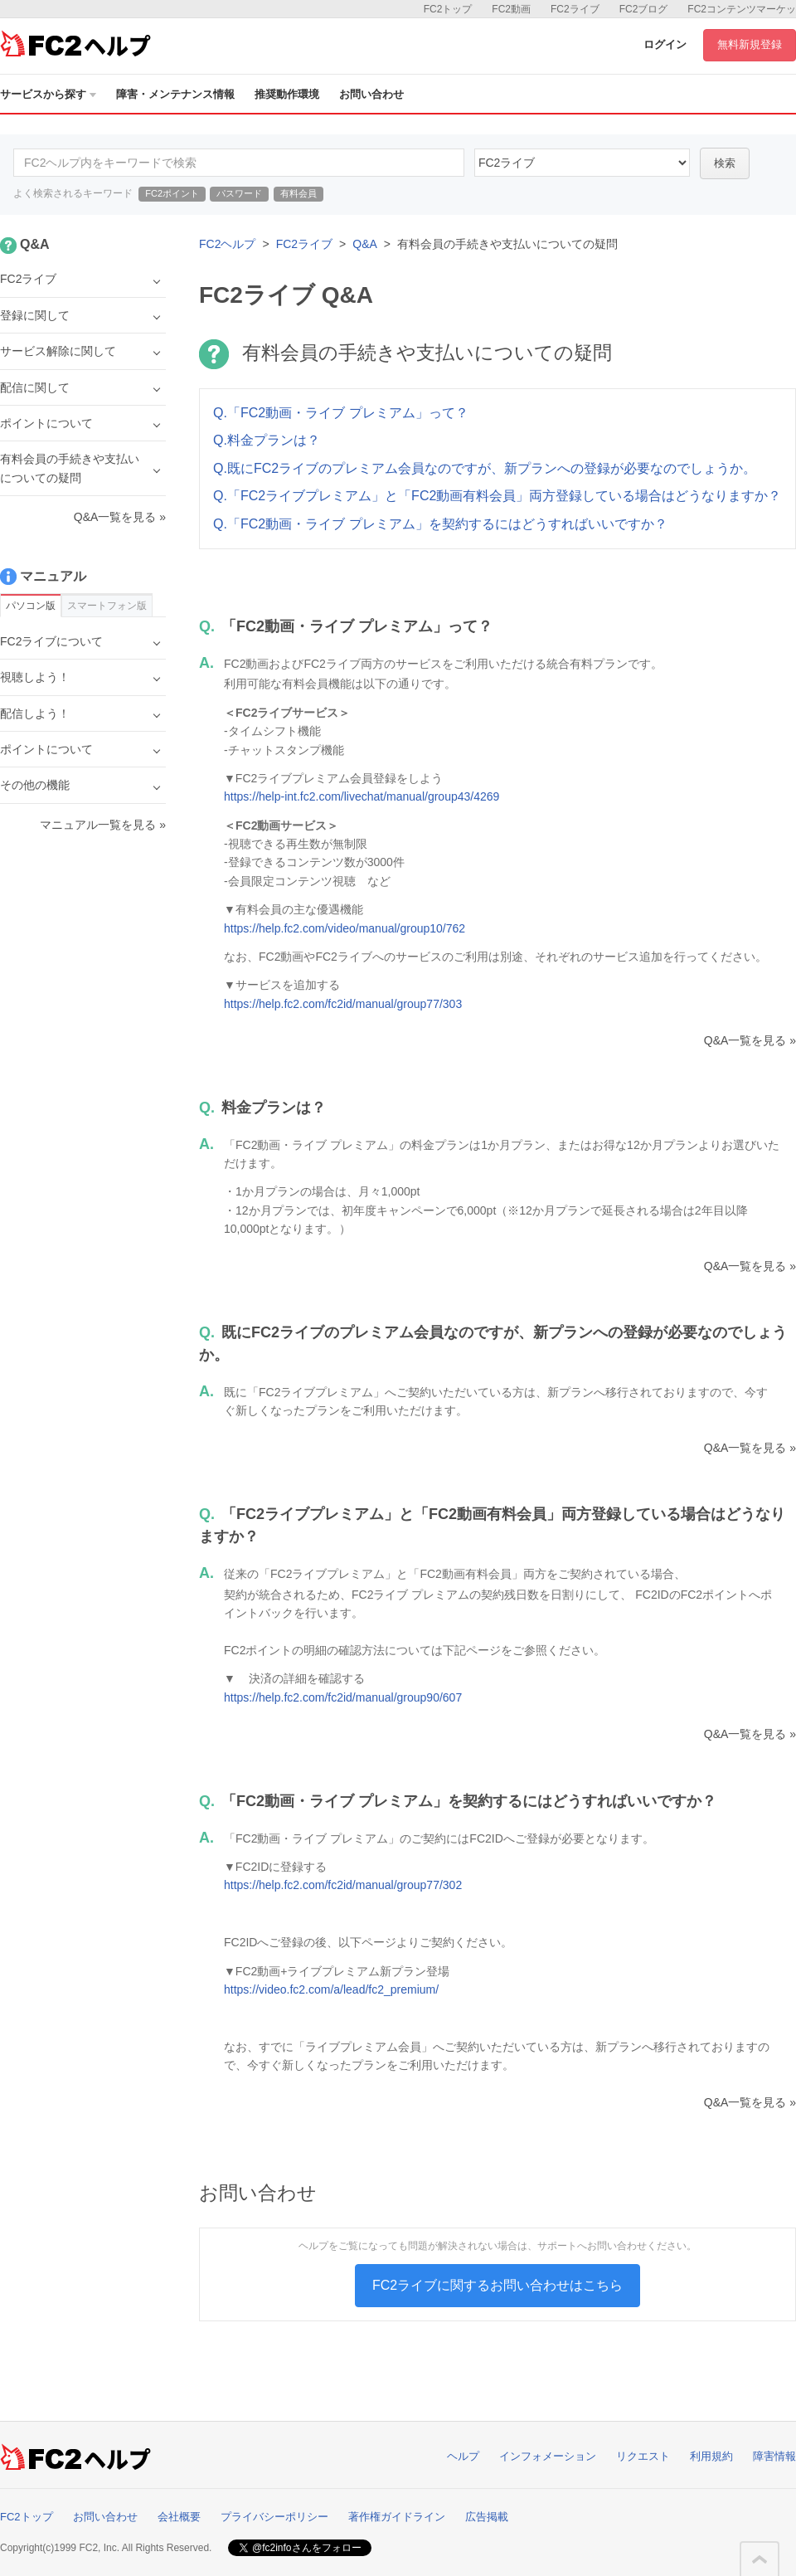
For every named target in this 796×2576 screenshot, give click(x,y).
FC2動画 (511, 9)
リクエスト (643, 2456)
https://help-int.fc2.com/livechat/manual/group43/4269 (361, 796)
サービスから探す (48, 94)
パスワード (239, 193)
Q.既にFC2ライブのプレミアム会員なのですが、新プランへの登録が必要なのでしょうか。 (484, 468)
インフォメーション (547, 2456)
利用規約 (711, 2456)
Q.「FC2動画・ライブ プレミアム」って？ (340, 413)
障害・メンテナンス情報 (175, 94)
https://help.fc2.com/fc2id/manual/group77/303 (343, 1003)
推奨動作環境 (287, 94)
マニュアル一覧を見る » (103, 824)
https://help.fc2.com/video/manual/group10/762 (344, 928)
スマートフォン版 (107, 605)
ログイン (665, 44)
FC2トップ (448, 9)
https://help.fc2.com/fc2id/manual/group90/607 (343, 1697)
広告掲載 (486, 2516)
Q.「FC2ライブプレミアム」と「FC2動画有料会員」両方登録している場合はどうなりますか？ (497, 496)
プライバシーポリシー (274, 2516)
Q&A (364, 244)
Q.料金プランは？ (266, 440)
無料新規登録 (749, 44)
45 (582, 163)
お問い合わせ (371, 94)
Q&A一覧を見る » (750, 1040)
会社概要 (179, 2516)
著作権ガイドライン (396, 2516)
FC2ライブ (575, 9)
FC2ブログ (643, 9)
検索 (724, 163)
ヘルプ (463, 2456)
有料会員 (298, 193)
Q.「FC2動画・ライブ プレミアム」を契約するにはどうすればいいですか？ (440, 524)
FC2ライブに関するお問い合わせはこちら (497, 2285)
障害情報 (774, 2456)
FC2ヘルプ (227, 244)
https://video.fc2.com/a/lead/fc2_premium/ (331, 1989)
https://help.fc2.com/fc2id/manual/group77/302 (343, 1885)
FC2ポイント (172, 193)
